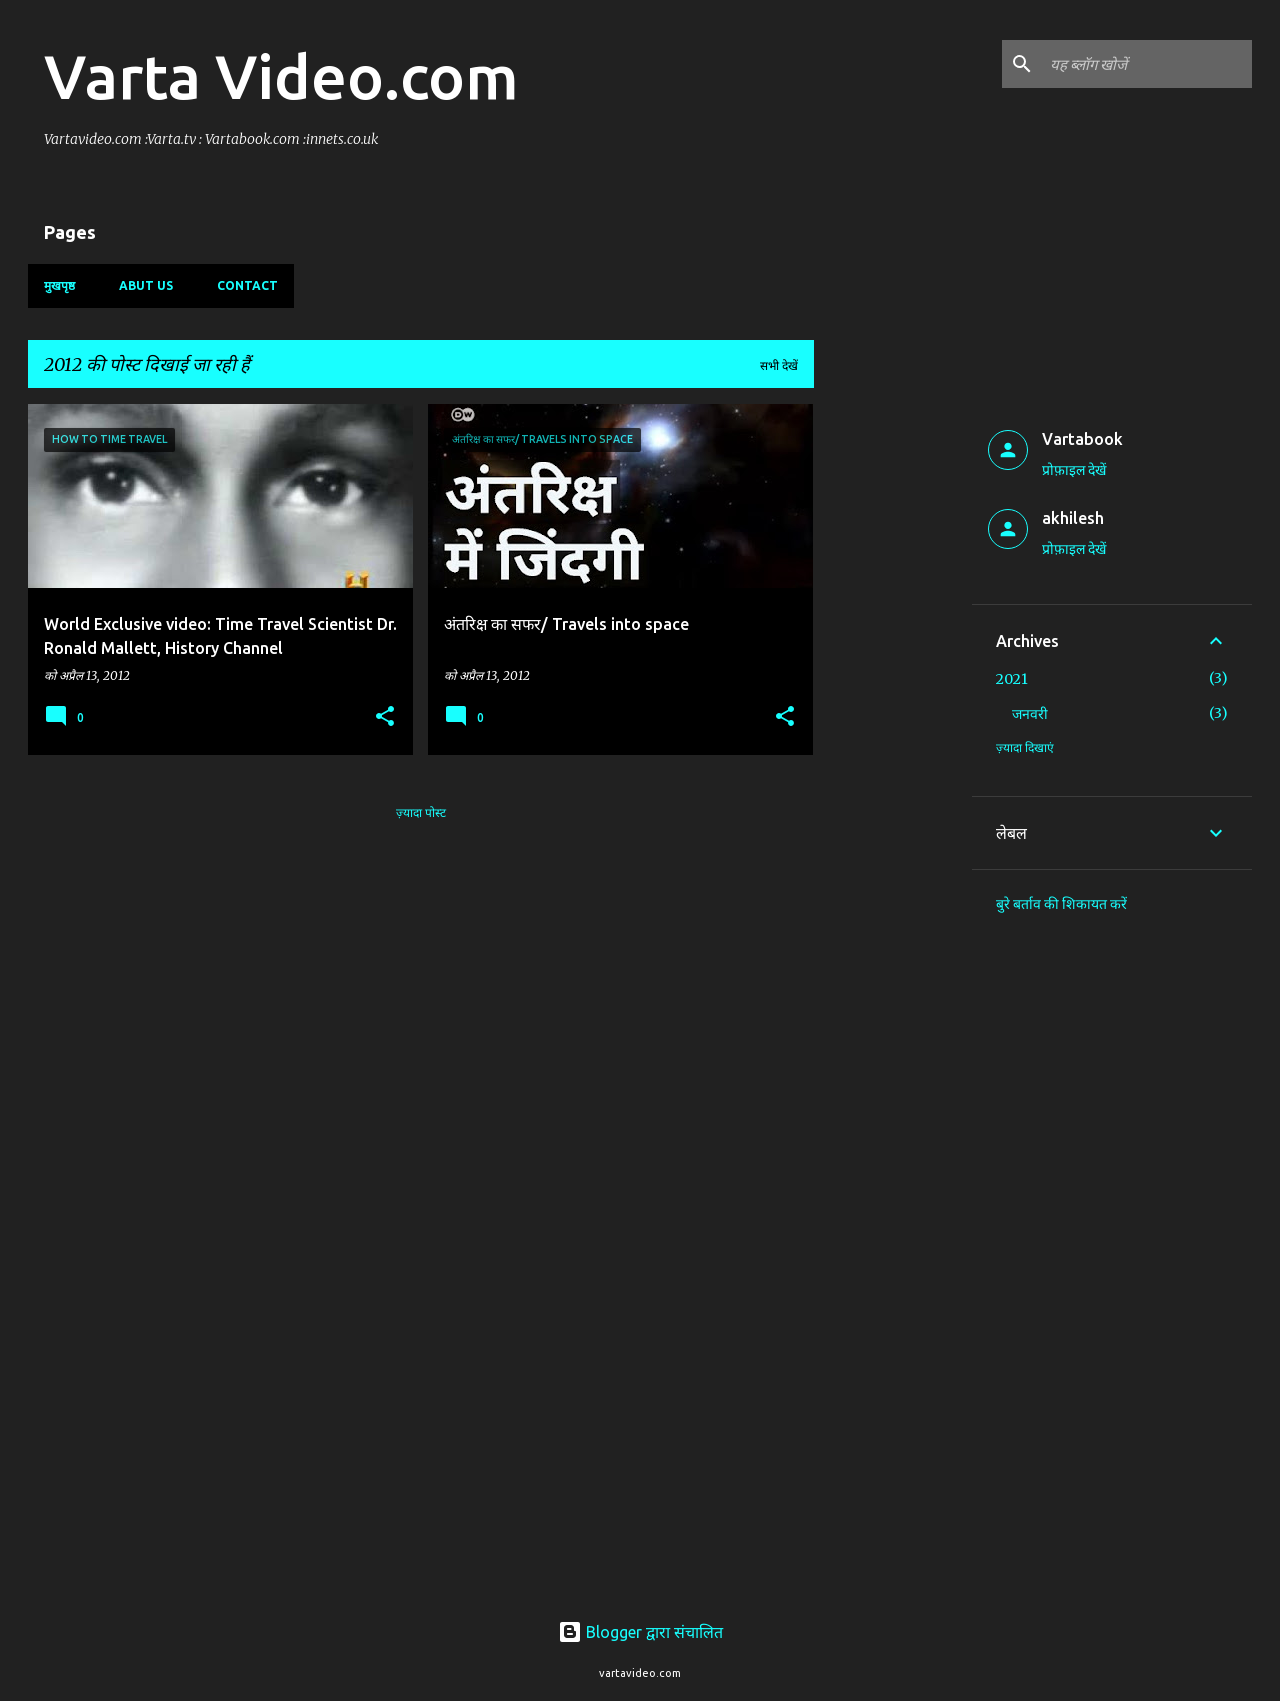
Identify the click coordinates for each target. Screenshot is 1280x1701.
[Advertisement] (893, 704)
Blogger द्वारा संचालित (640, 1632)
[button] (385, 717)
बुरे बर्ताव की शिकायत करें (1061, 904)
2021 (1012, 679)
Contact (247, 285)
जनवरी (1030, 714)
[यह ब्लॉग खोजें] (1147, 64)
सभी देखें (779, 365)
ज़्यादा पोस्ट (421, 812)
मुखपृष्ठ (59, 285)
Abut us (146, 285)
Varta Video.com (281, 76)
